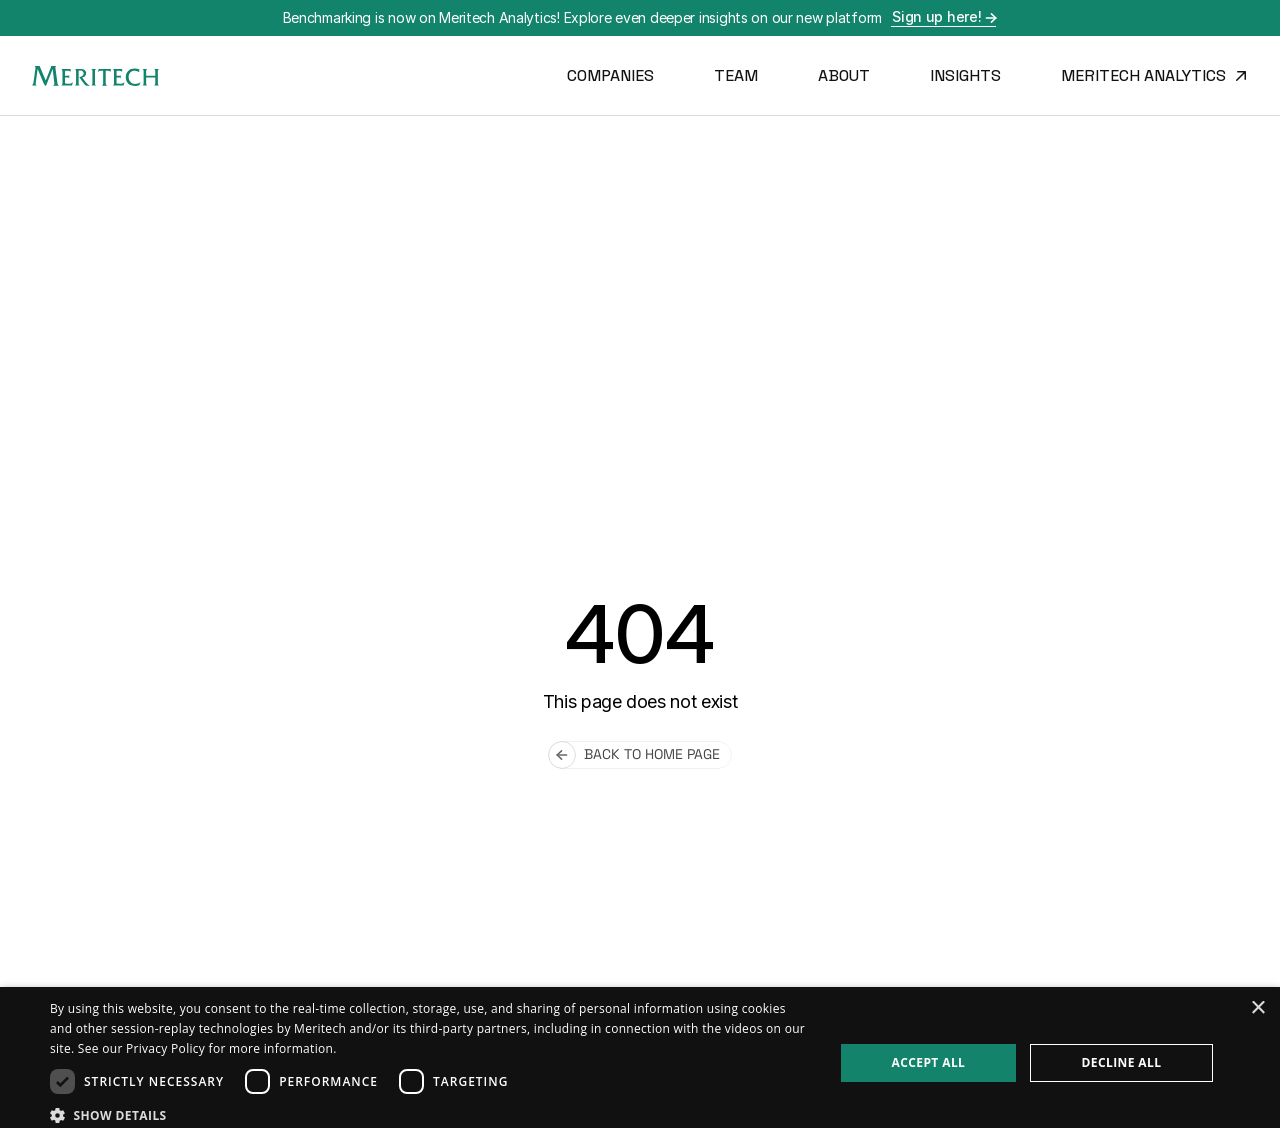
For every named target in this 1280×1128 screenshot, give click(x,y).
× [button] (1257, 1008)
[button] (430, 1114)
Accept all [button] (929, 1062)
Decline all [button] (1122, 1062)
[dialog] (640, 1057)
